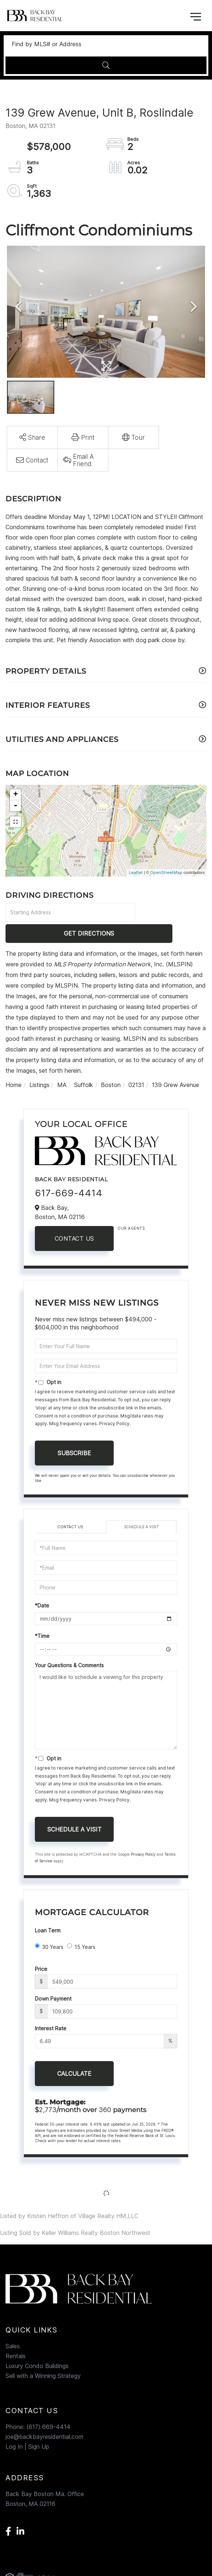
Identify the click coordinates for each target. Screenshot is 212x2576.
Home (14, 1064)
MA (61, 1064)
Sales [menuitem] (13, 2325)
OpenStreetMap (166, 872)
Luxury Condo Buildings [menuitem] (37, 2345)
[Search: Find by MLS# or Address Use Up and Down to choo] (106, 44)
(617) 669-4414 (48, 2405)
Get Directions (172, 912)
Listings (39, 1064)
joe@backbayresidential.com (44, 2415)
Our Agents (131, 1207)
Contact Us (74, 1217)
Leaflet (136, 872)
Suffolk (83, 1064)
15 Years (81, 1925)
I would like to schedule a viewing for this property (106, 1689)
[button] (106, 65)
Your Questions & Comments (69, 1644)
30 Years (49, 1925)
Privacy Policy (114, 1402)
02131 (136, 1064)
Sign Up (38, 2425)
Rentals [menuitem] (16, 2335)
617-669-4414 (68, 1172)
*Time (42, 1615)
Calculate (74, 2052)
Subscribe (74, 1432)
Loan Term (48, 1909)
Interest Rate (50, 2007)
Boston (111, 1064)
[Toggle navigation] (196, 15)
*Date (42, 1584)
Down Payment (53, 1978)
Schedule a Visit (141, 1505)
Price (41, 1948)
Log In (14, 2425)
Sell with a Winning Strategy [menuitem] (43, 2355)
